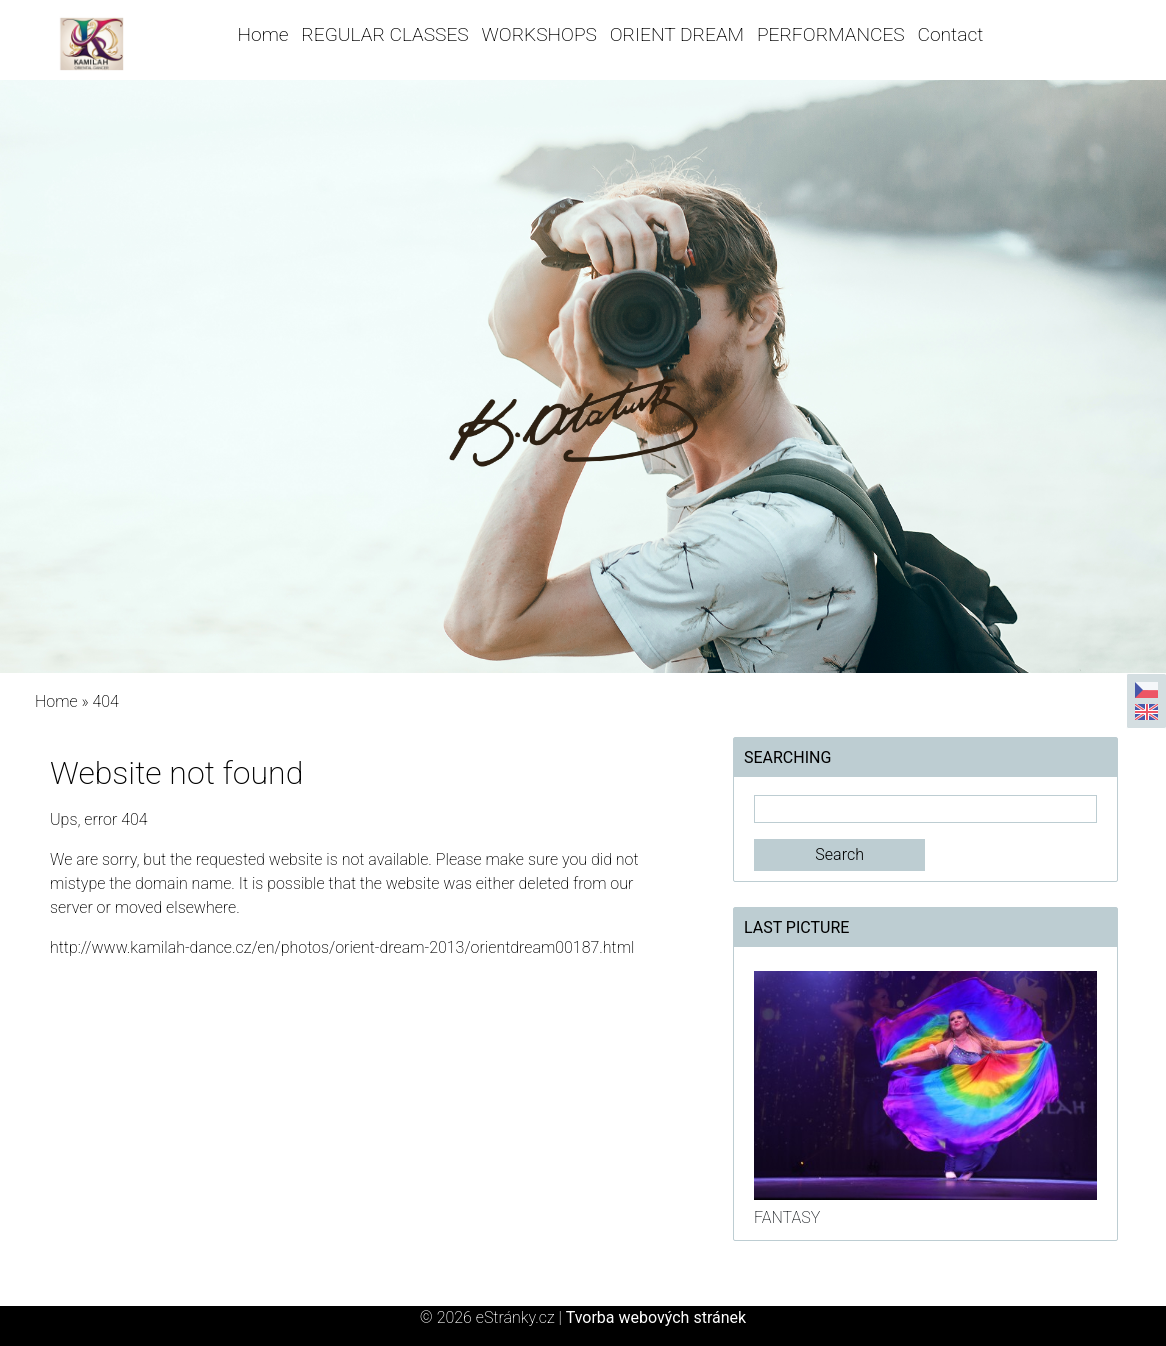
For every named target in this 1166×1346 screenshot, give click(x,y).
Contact (951, 34)
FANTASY (787, 1217)
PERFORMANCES (831, 34)
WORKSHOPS (539, 34)
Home (263, 34)
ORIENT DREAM (677, 34)
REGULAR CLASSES (384, 34)
